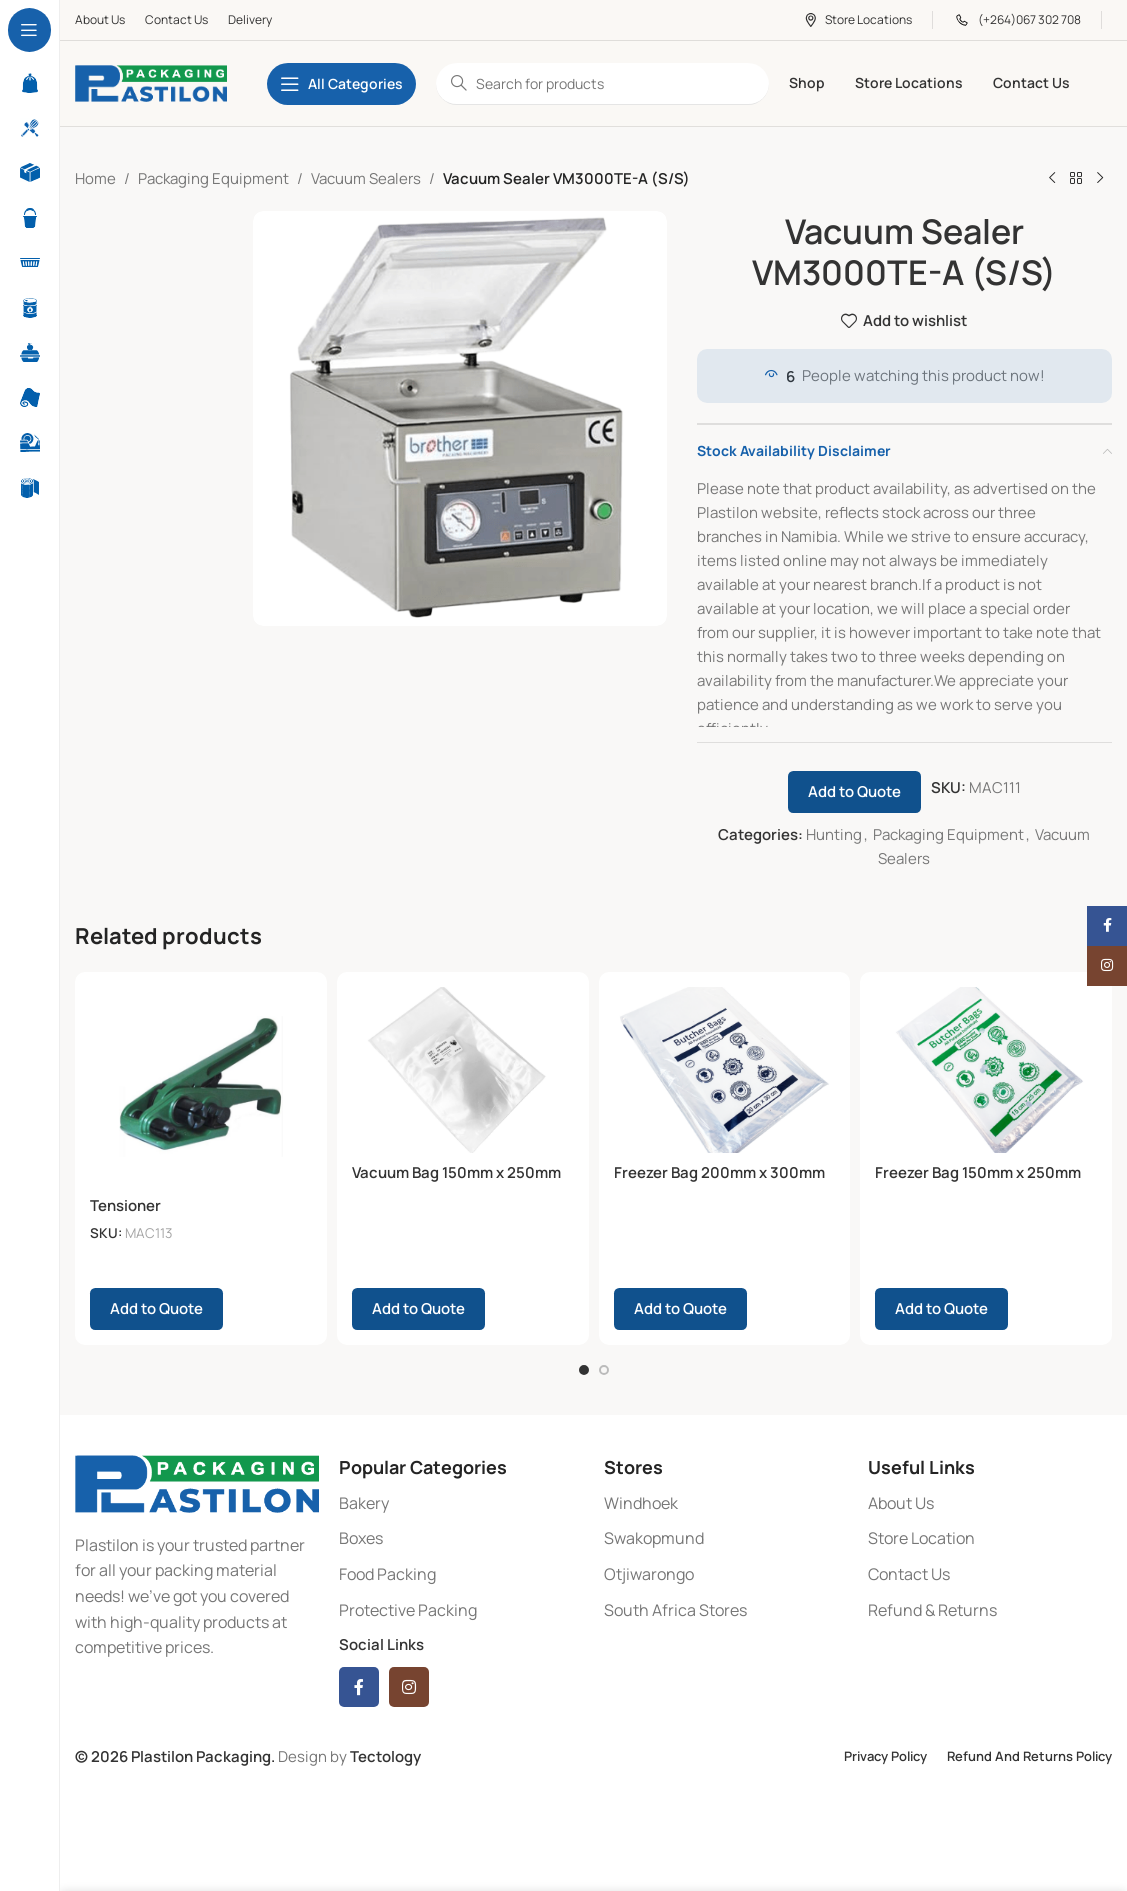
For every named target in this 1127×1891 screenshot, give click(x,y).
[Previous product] (1052, 179)
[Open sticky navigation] (341, 84)
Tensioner (125, 1205)
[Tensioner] (201, 1087)
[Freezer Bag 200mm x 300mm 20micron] (725, 1070)
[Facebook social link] (359, 1686)
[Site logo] (151, 82)
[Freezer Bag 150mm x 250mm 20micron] (986, 1070)
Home (95, 178)
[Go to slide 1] (584, 1368)
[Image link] (197, 1480)
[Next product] (1100, 179)
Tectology (385, 1755)
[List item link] (461, 1502)
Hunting (835, 834)
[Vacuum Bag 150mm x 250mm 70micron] (463, 1070)
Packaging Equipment (213, 178)
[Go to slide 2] (604, 1368)
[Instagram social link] (409, 1686)
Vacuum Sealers (366, 178)
